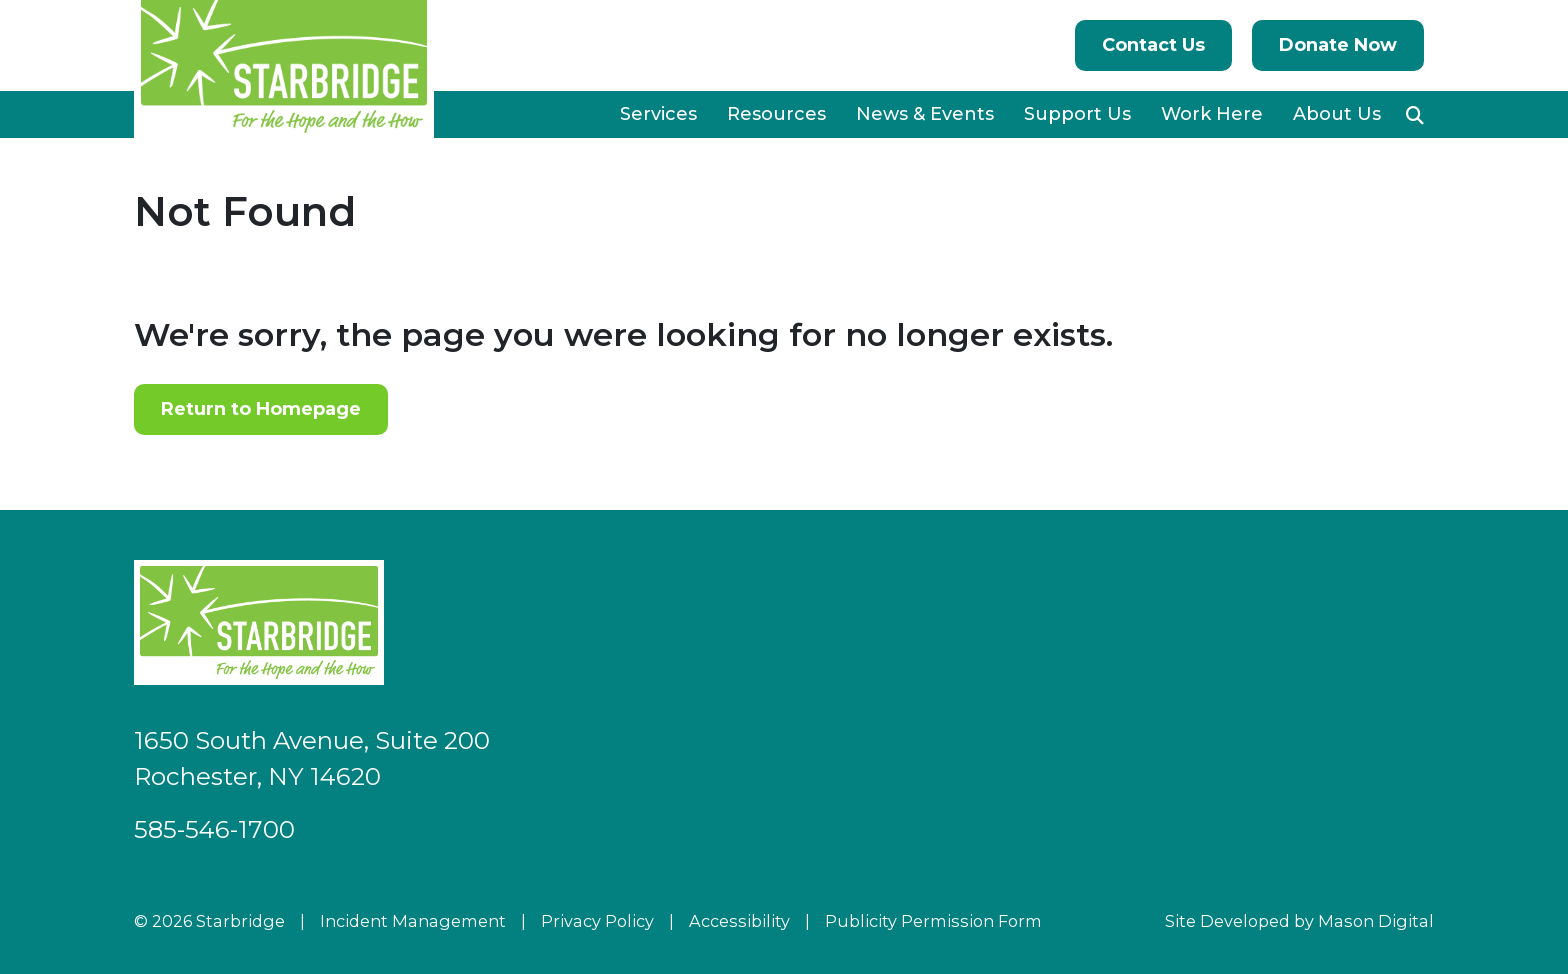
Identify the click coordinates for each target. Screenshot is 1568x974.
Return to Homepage (261, 409)
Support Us (1077, 114)
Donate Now (1338, 45)
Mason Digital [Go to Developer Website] (1376, 921)
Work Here (1212, 114)
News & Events (925, 114)
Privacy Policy (597, 921)
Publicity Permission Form (933, 921)
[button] (1415, 115)
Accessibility (739, 921)
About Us (1337, 114)
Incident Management (413, 921)
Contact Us (1153, 45)
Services (658, 114)
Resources (776, 114)
